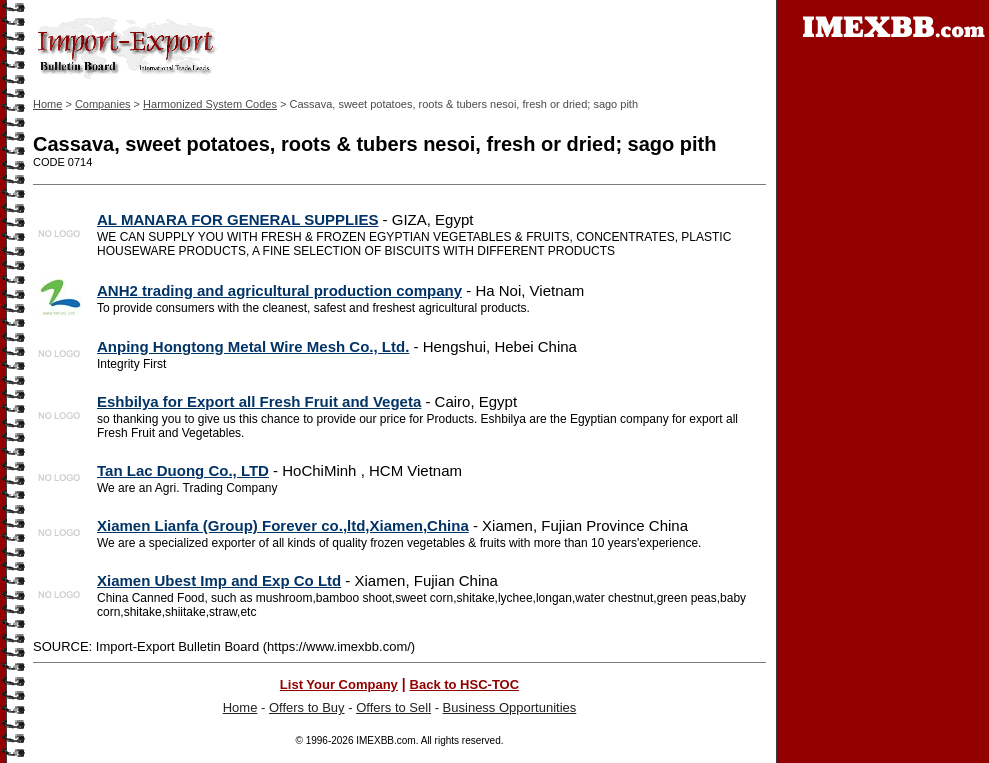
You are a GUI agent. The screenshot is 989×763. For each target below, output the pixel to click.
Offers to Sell (393, 707)
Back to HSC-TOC (465, 684)
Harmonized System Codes (210, 104)
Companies (103, 104)
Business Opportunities (510, 707)
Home (47, 104)
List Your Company (339, 684)
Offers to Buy (307, 707)
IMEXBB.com (385, 740)
